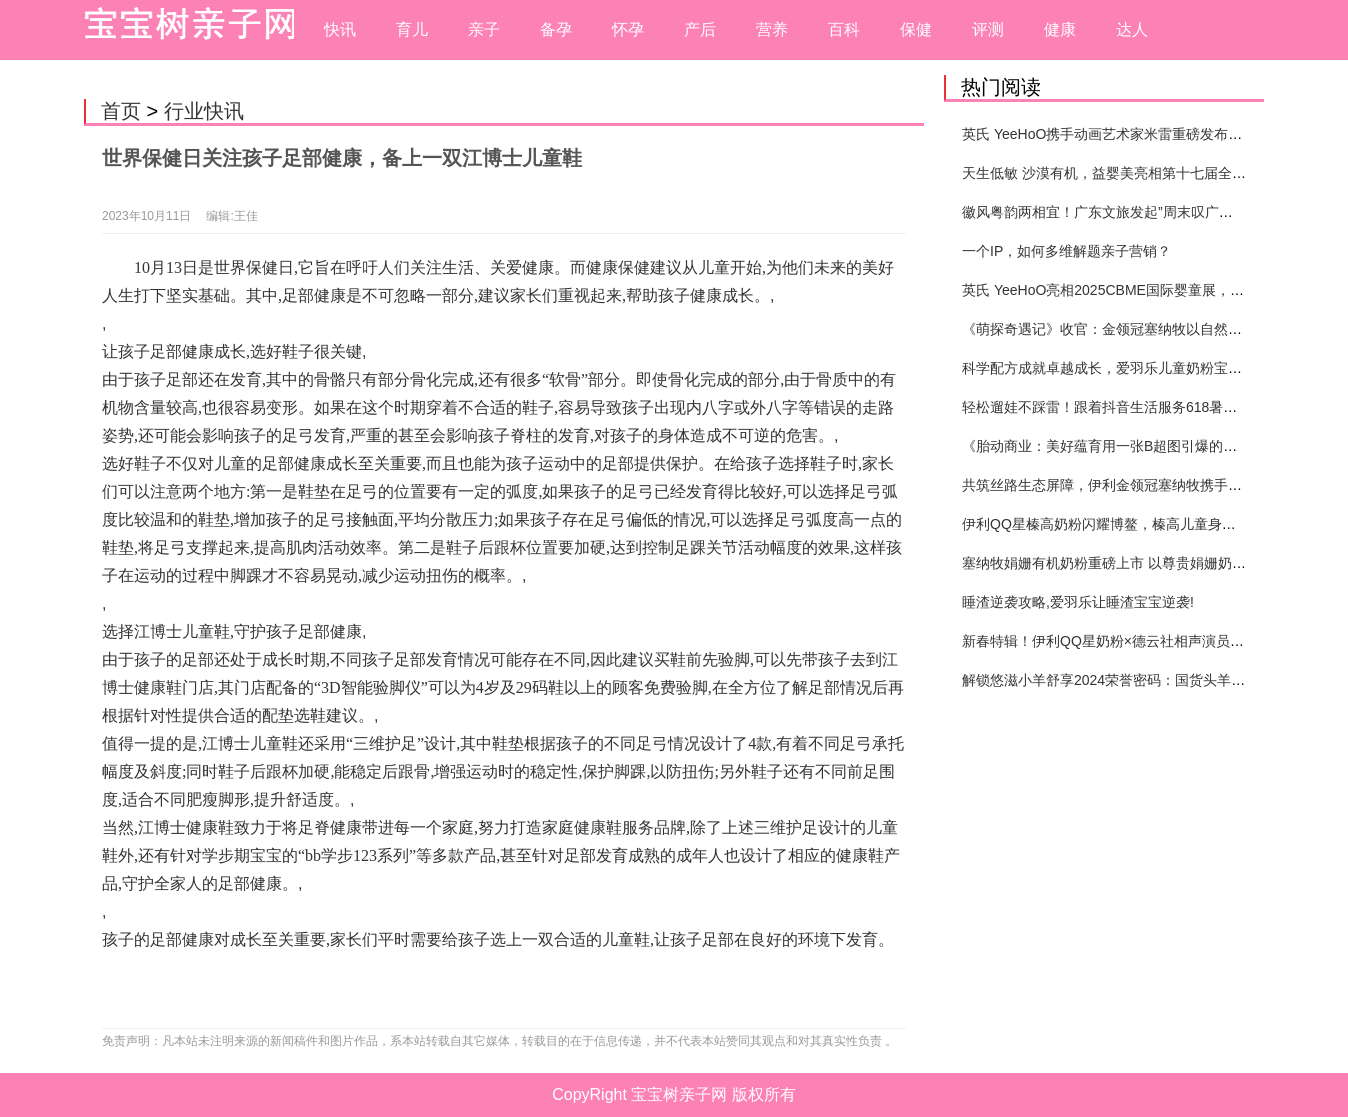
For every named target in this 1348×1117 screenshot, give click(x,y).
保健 (916, 29)
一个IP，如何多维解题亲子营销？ (1066, 251)
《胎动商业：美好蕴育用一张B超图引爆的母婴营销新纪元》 (1148, 446)
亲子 (484, 29)
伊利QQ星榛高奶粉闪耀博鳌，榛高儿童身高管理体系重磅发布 (1155, 524)
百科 (844, 29)
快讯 (340, 29)
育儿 (412, 29)
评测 (988, 29)
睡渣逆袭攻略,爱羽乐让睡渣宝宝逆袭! (1078, 602)
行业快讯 (204, 111)
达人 (1132, 29)
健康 (1060, 29)
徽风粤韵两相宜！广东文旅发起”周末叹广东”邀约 (1113, 212)
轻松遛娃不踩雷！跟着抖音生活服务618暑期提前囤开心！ (1141, 407)
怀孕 (628, 29)
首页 (121, 111)
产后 (700, 29)
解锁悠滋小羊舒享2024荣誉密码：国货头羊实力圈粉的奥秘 (1145, 680)
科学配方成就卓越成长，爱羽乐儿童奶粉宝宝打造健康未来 (1144, 368)
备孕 (556, 29)
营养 (772, 29)
